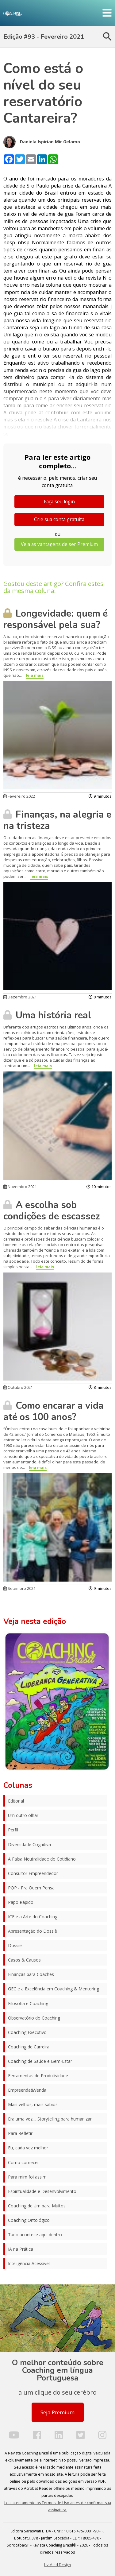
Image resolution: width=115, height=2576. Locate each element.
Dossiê (15, 1945)
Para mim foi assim (27, 2177)
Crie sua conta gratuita (59, 519)
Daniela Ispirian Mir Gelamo (41, 142)
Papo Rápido (20, 1902)
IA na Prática (20, 2249)
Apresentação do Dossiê (32, 1931)
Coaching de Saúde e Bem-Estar (40, 2061)
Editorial (16, 1801)
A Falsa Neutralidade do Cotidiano (42, 1859)
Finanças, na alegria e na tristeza (57, 820)
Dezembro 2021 (20, 997)
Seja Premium (57, 2412)
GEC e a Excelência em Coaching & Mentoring (53, 1989)
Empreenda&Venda (27, 2090)
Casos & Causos (24, 1960)
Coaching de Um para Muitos (37, 2206)
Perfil (13, 1830)
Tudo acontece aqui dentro (35, 2234)
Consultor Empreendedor (33, 1873)
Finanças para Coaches (31, 1974)
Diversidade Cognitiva (29, 1844)
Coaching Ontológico (29, 2220)
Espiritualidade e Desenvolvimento (42, 2191)
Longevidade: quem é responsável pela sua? (55, 619)
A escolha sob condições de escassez (51, 1211)
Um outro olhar (23, 1815)
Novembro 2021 (20, 1186)
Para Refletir (20, 2133)
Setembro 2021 (19, 1588)
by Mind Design (57, 2564)
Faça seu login (59, 501)
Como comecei (23, 2162)
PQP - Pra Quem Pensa (31, 1888)
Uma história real (47, 1015)
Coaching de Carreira (28, 2047)
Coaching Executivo (27, 2032)
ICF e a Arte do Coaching (32, 1916)
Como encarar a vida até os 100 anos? (53, 1411)
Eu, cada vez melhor (28, 2148)
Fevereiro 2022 (19, 796)
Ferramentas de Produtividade (38, 2075)
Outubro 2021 (18, 1387)
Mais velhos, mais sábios (33, 2104)
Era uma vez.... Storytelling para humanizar (50, 2119)
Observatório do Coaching (34, 2018)
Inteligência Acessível (29, 2263)
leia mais (35, 675)
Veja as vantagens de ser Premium (59, 544)
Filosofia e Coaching (28, 2003)
